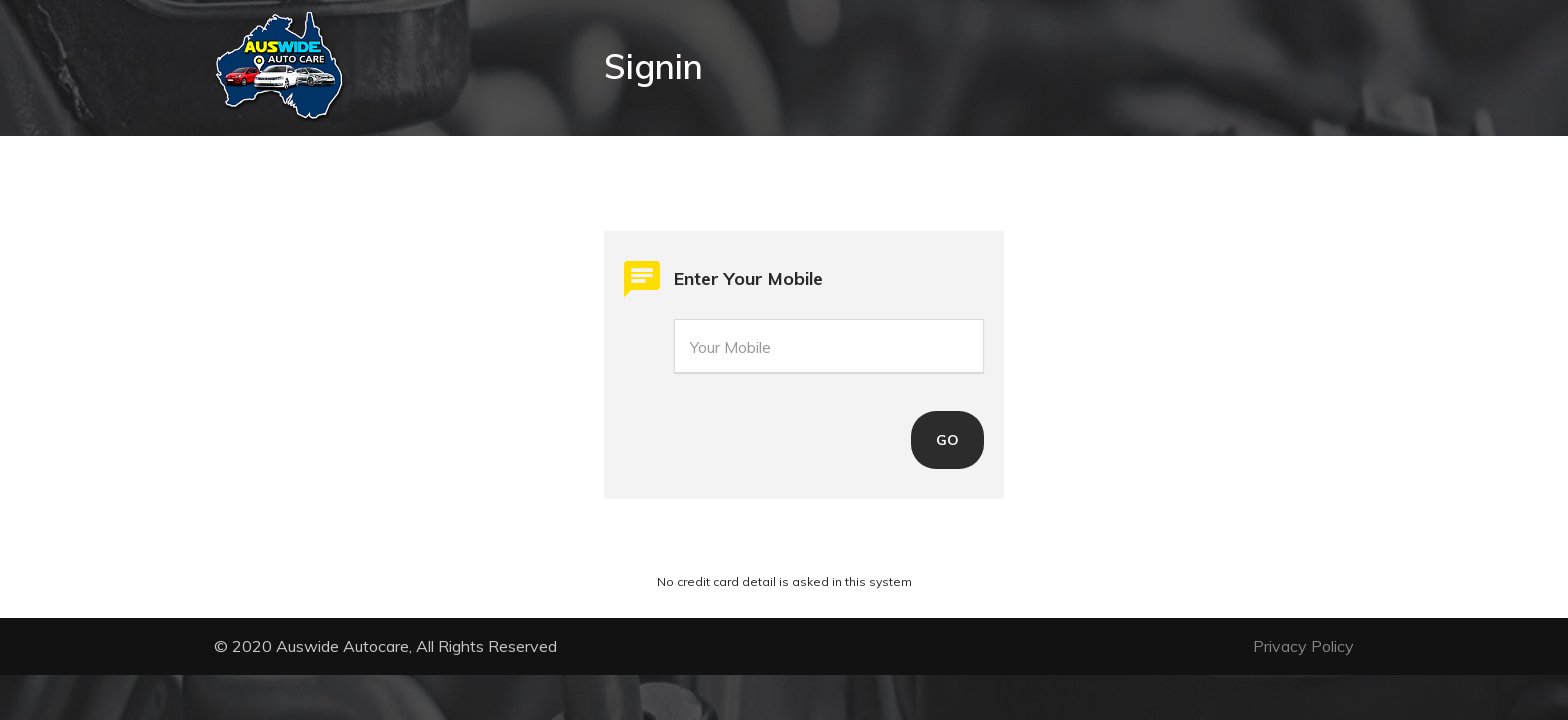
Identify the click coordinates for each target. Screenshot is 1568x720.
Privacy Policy (1303, 646)
